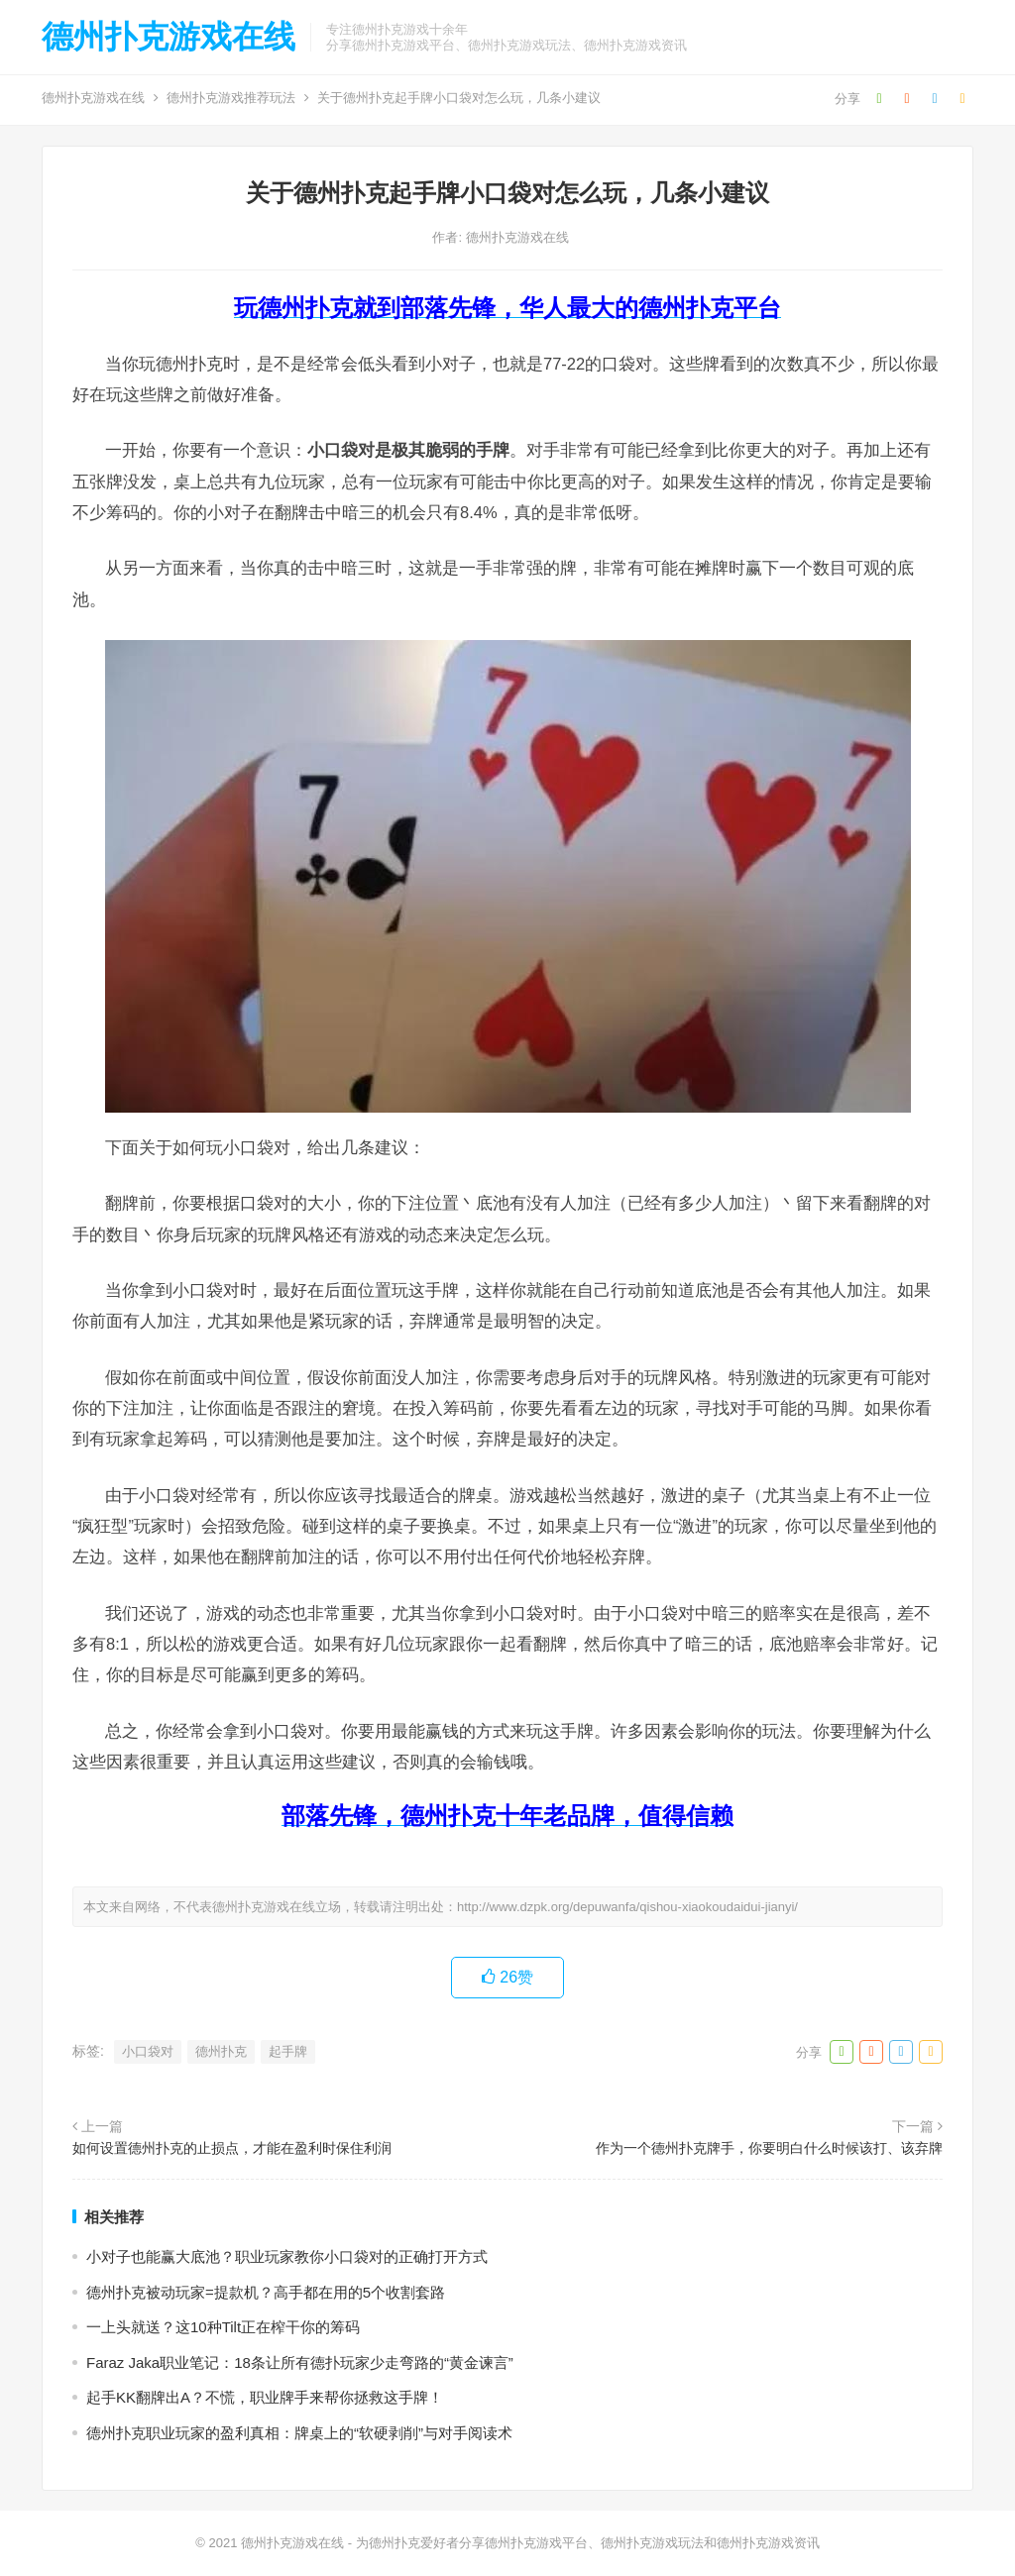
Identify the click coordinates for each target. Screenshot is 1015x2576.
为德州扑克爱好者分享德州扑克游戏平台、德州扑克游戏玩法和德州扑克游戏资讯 (588, 2542)
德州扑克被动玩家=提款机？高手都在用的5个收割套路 (265, 2292)
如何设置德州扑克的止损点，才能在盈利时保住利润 (232, 2148)
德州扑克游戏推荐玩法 (231, 97)
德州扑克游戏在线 (168, 36)
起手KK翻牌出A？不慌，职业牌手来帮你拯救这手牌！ (264, 2397)
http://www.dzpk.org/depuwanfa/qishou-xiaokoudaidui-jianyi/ (627, 1906)
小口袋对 (147, 2051)
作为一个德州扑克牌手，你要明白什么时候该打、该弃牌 (769, 2148)
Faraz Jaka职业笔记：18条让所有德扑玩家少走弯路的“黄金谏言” (299, 2362)
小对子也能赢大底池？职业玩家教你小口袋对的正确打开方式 (287, 2256)
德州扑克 (221, 2051)
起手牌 (288, 2051)
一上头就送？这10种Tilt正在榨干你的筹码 (223, 2326)
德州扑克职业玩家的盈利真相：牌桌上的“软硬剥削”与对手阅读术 (299, 2432)
